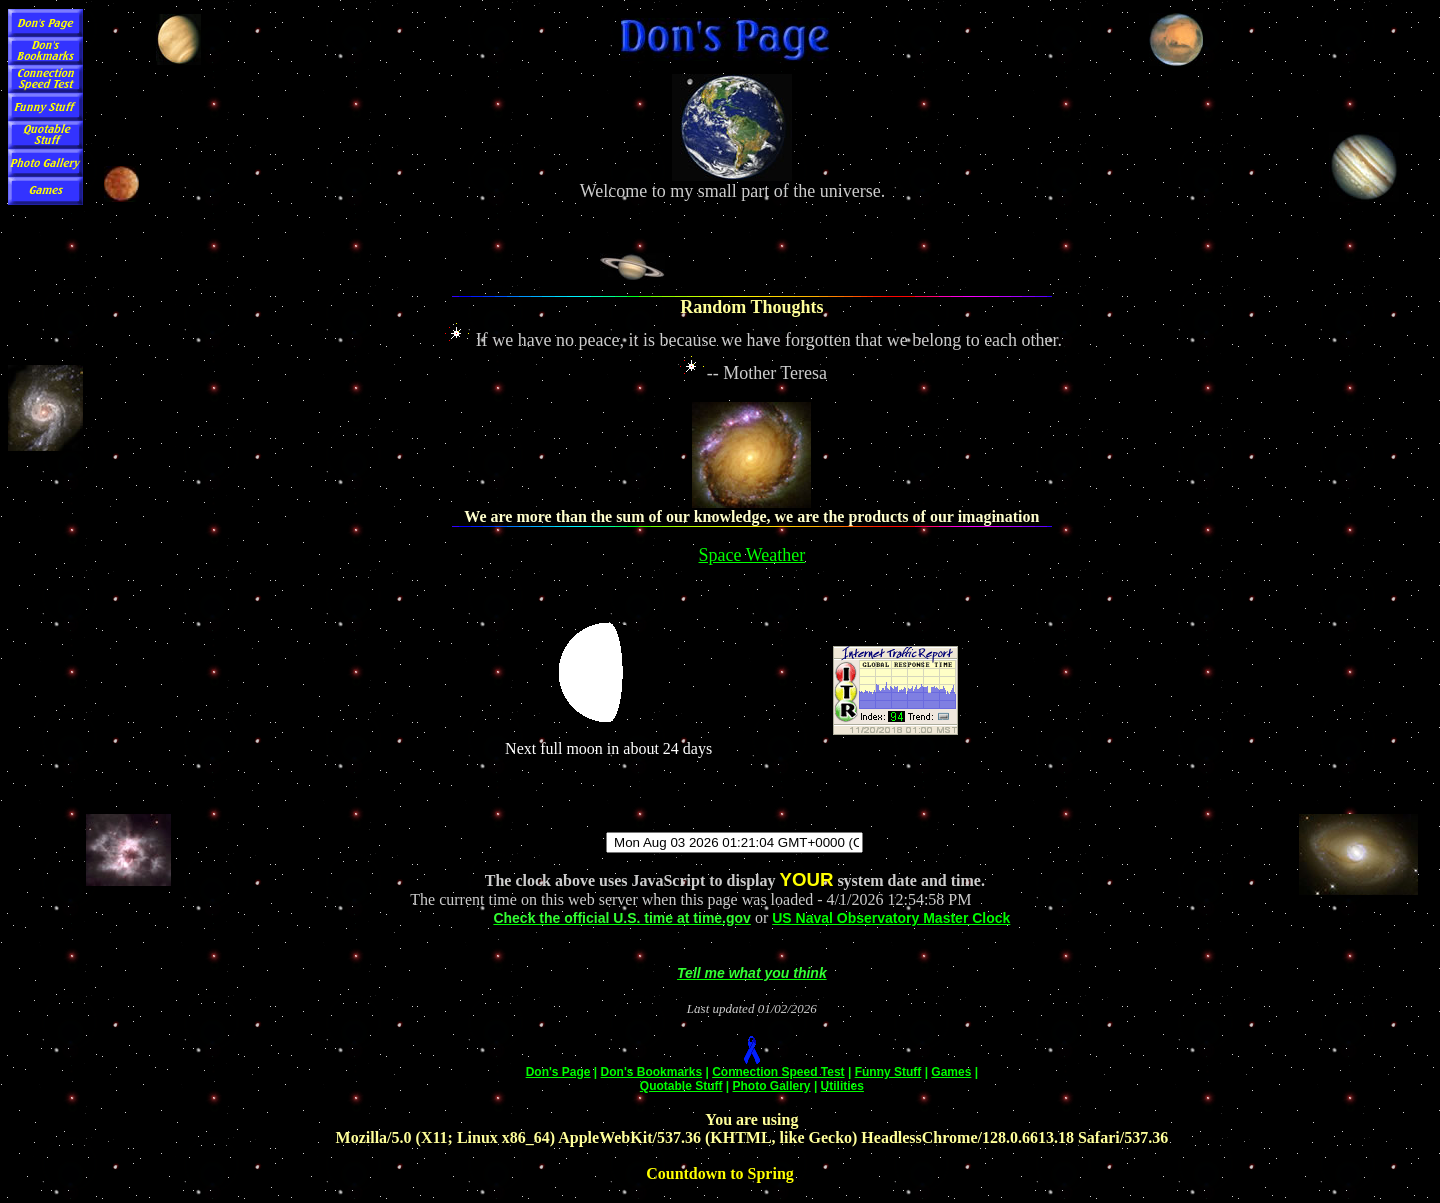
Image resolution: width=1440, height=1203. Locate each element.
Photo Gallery (772, 1086)
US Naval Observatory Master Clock (891, 918)
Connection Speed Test (778, 1072)
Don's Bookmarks (652, 1072)
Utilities (842, 1086)
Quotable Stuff (681, 1086)
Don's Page (558, 1072)
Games (951, 1072)
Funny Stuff (888, 1072)
